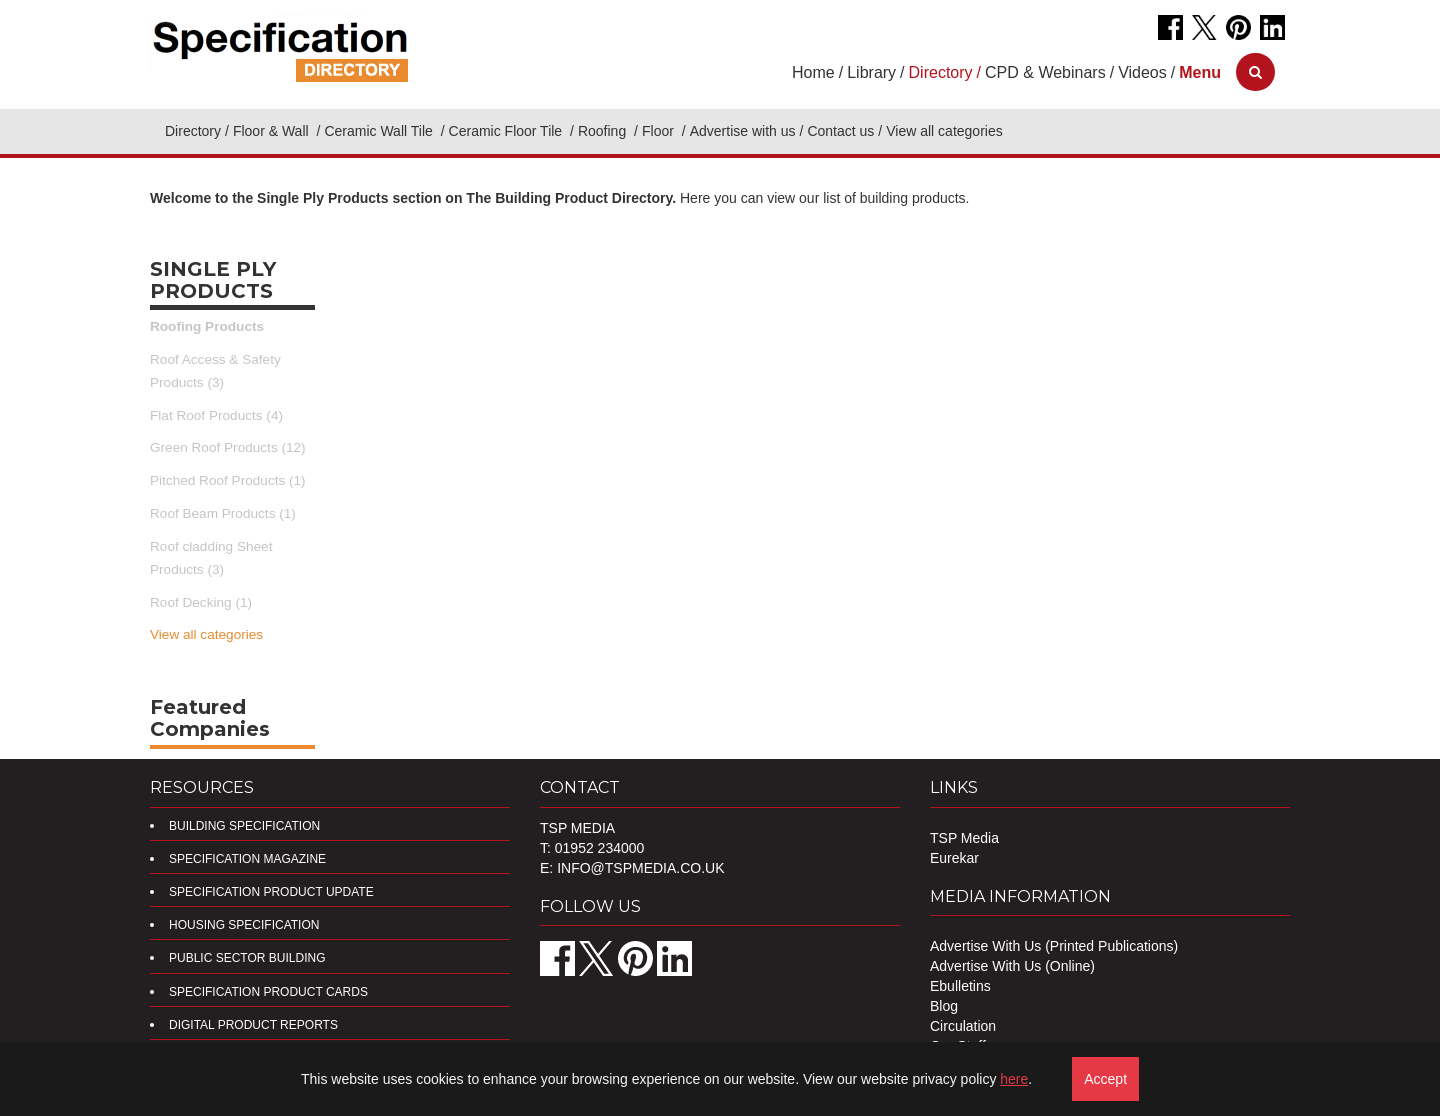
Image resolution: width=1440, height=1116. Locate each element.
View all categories (206, 634)
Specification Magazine (247, 859)
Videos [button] (1142, 72)
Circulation (963, 1026)
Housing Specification (244, 925)
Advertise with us (743, 131)
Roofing (604, 131)
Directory (193, 131)
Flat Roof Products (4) (216, 415)
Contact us (840, 131)
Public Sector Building (247, 958)
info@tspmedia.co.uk (640, 868)
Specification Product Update (271, 892)
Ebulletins (960, 986)
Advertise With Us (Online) (1012, 966)
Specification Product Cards (268, 992)
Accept (1105, 1079)
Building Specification (244, 826)
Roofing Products (207, 326)
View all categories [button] (944, 131)
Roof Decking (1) (201, 602)
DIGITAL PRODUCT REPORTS (253, 1025)
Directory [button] (941, 72)
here (1014, 1079)
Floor (660, 131)
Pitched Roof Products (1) (228, 480)
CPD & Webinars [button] (1045, 72)
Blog (944, 1006)
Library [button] (871, 72)
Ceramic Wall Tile (380, 131)
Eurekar (954, 858)
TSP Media (964, 838)
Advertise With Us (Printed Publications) (1054, 946)
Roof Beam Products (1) (223, 513)
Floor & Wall (273, 131)
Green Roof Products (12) (228, 447)
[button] (1200, 72)
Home (813, 72)
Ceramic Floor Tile (507, 131)
